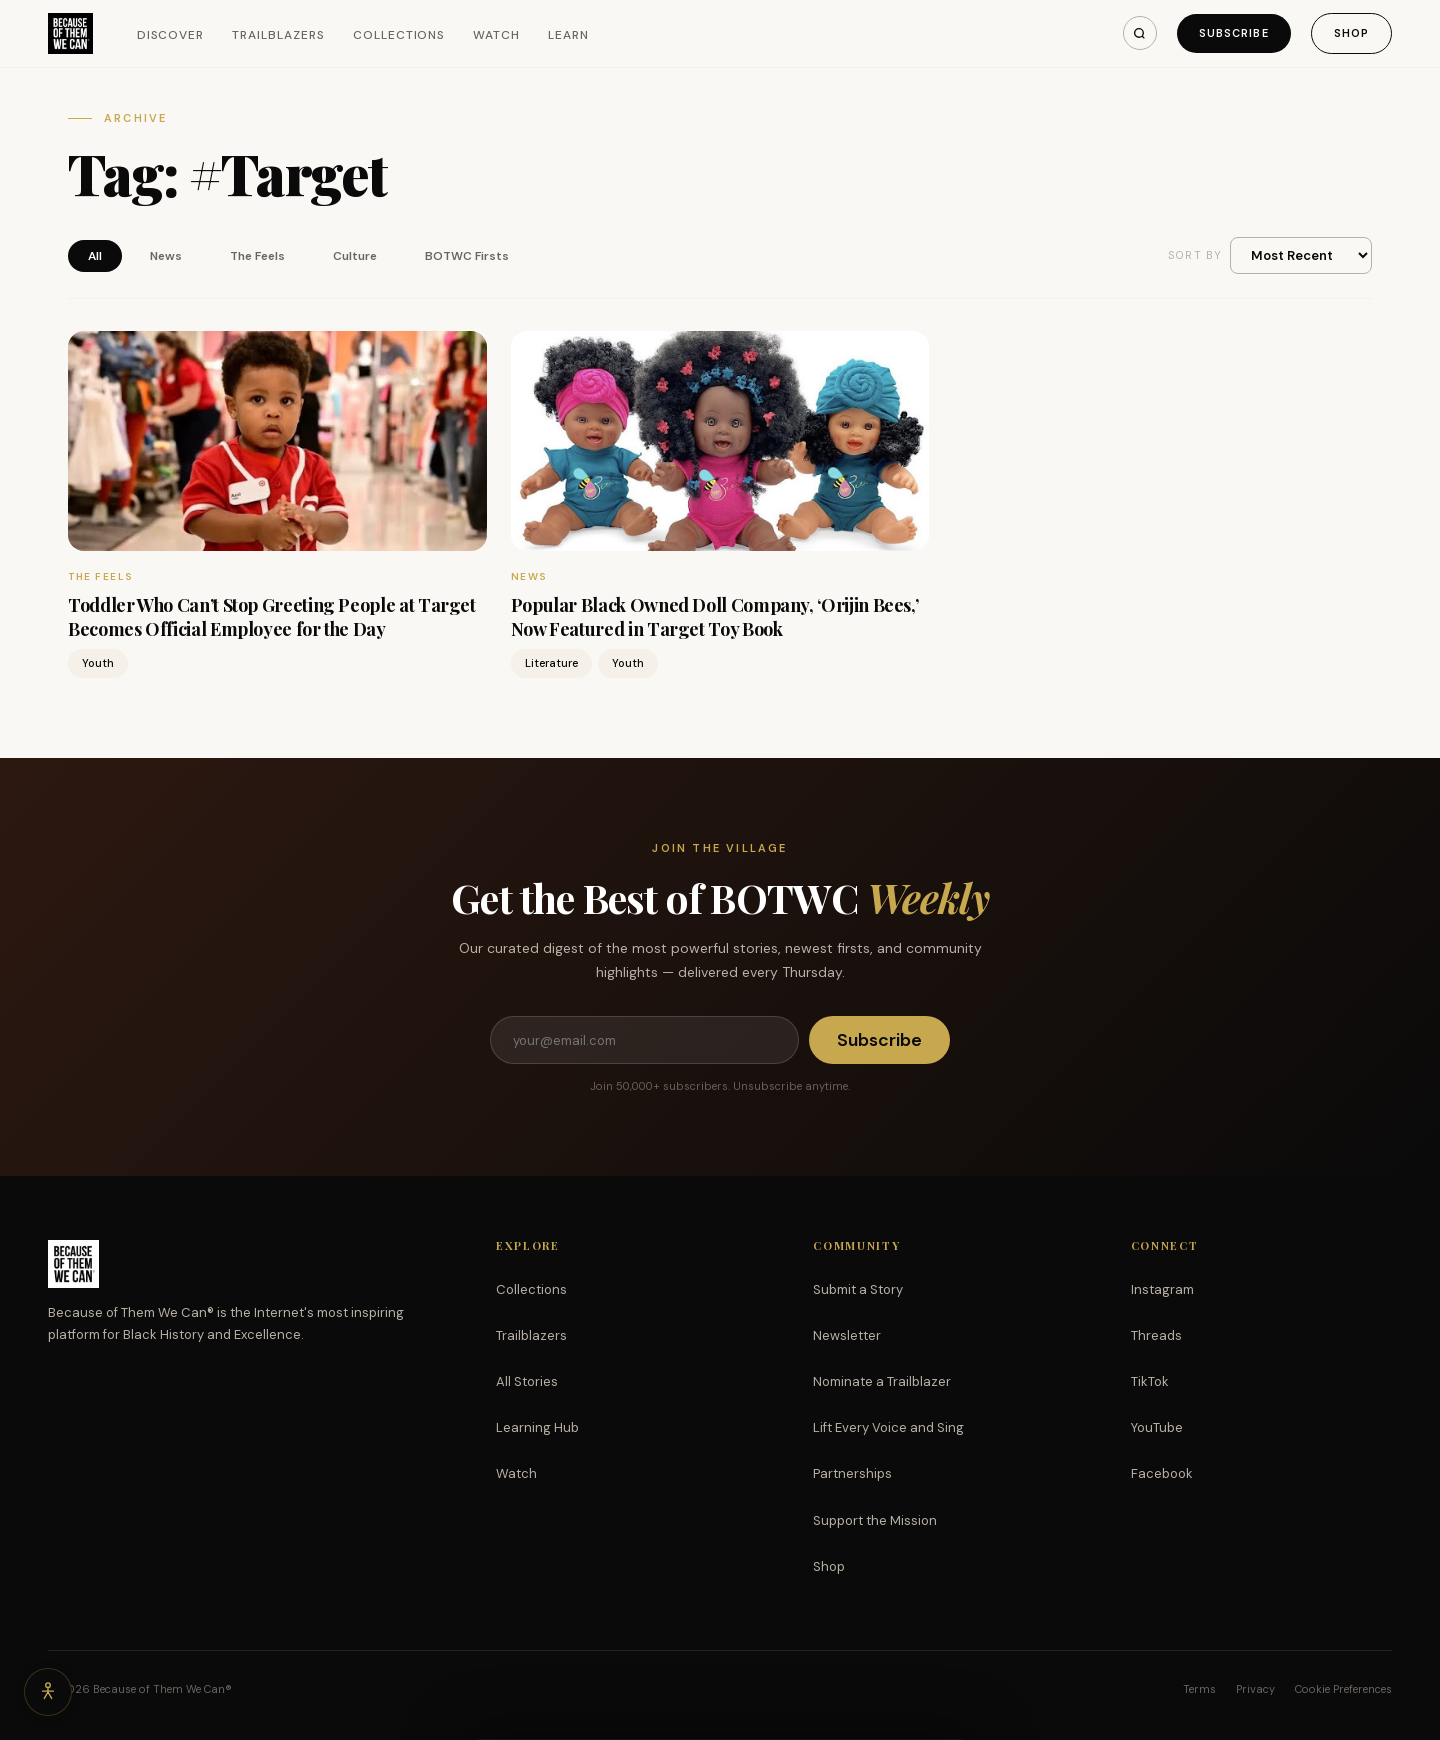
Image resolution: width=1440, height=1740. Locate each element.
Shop (1351, 33)
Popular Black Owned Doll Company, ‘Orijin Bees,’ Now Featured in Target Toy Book (715, 616)
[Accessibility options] (48, 1692)
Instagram (1162, 1289)
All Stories (527, 1381)
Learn (568, 35)
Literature (551, 663)
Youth (98, 663)
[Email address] (644, 1040)
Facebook (1162, 1473)
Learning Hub (537, 1427)
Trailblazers (278, 35)
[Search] (1140, 33)
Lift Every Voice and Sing (888, 1427)
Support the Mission (875, 1520)
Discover (171, 35)
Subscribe (1234, 33)
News (166, 256)
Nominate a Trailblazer (882, 1381)
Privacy (1255, 1689)
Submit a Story (858, 1289)
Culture (355, 256)
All (95, 256)
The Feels (257, 256)
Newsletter (847, 1335)
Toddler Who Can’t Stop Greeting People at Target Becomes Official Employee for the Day (272, 616)
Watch (496, 35)
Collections (399, 35)
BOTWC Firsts (467, 256)
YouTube (1157, 1427)
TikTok (1150, 1381)
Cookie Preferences (1343, 1689)
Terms (1199, 1689)
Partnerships (852, 1473)
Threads (1156, 1335)
